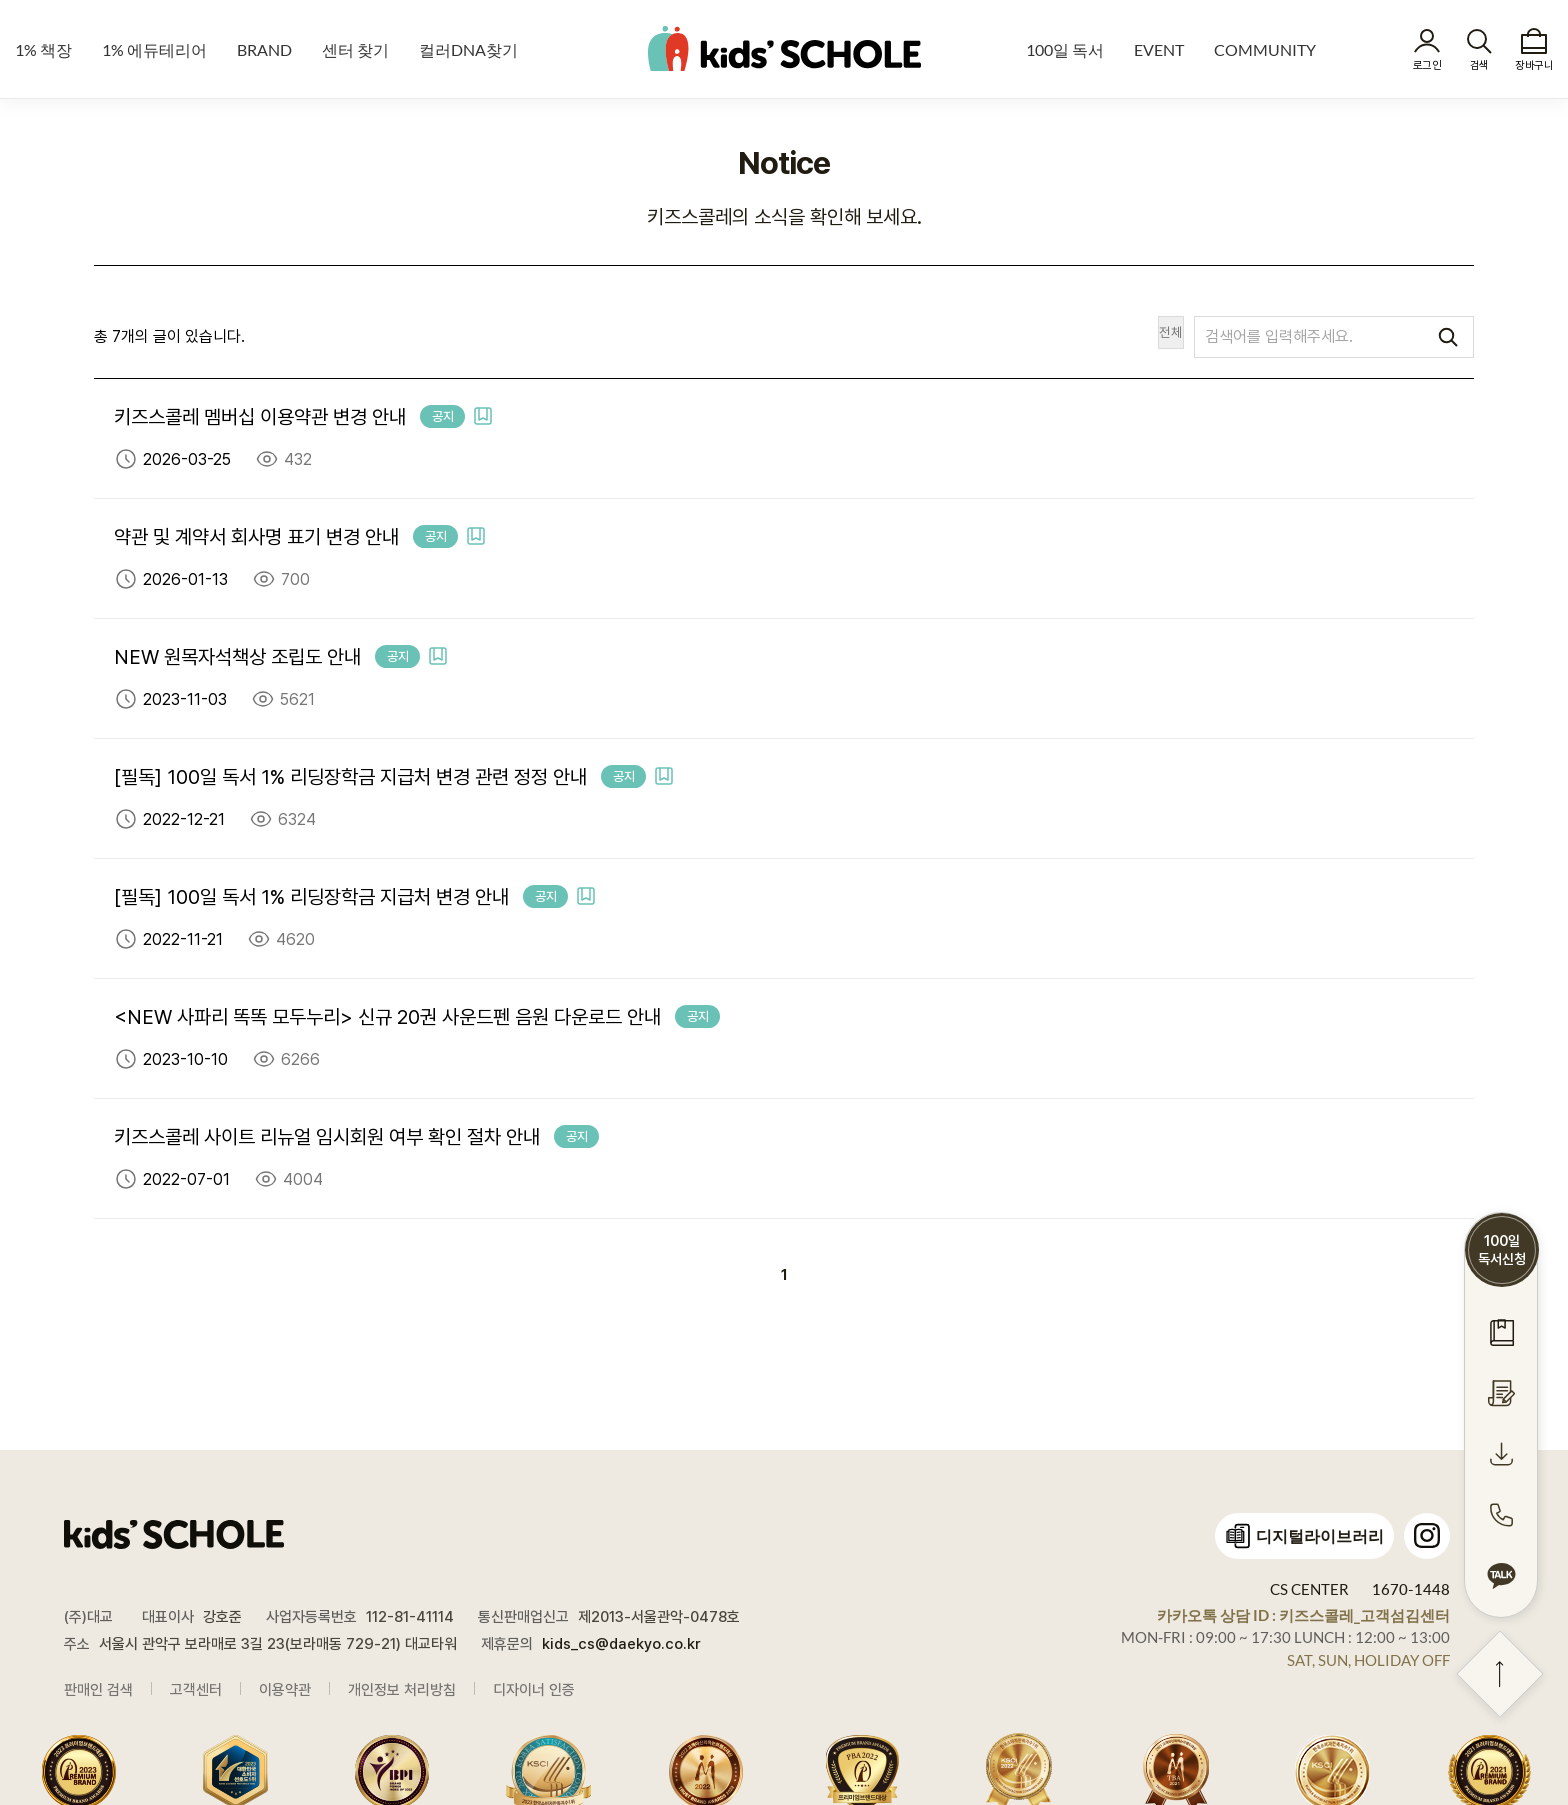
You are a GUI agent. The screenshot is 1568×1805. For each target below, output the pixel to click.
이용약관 (285, 1690)
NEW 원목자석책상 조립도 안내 (237, 657)
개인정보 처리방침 (402, 1690)
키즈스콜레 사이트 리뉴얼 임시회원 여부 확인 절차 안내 (327, 1137)
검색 (1479, 65)
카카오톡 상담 (1303, 1615)
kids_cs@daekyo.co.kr (621, 1644)
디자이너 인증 (534, 1690)
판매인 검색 (98, 1690)
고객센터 (196, 1690)
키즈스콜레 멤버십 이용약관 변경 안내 (260, 417)
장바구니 (1534, 65)
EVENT (1159, 49)
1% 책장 (43, 49)
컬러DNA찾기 (468, 49)
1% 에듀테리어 (154, 49)
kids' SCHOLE (784, 48)
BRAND (264, 49)
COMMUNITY (1265, 49)
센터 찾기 (355, 49)
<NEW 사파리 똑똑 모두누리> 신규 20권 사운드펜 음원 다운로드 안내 (387, 1017)
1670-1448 (1411, 1589)
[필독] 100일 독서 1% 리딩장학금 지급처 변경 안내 (311, 897)
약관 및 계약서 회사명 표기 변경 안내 (256, 537)
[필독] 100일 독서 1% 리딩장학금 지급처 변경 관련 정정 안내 (350, 777)
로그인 (1427, 65)
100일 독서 (1065, 49)
